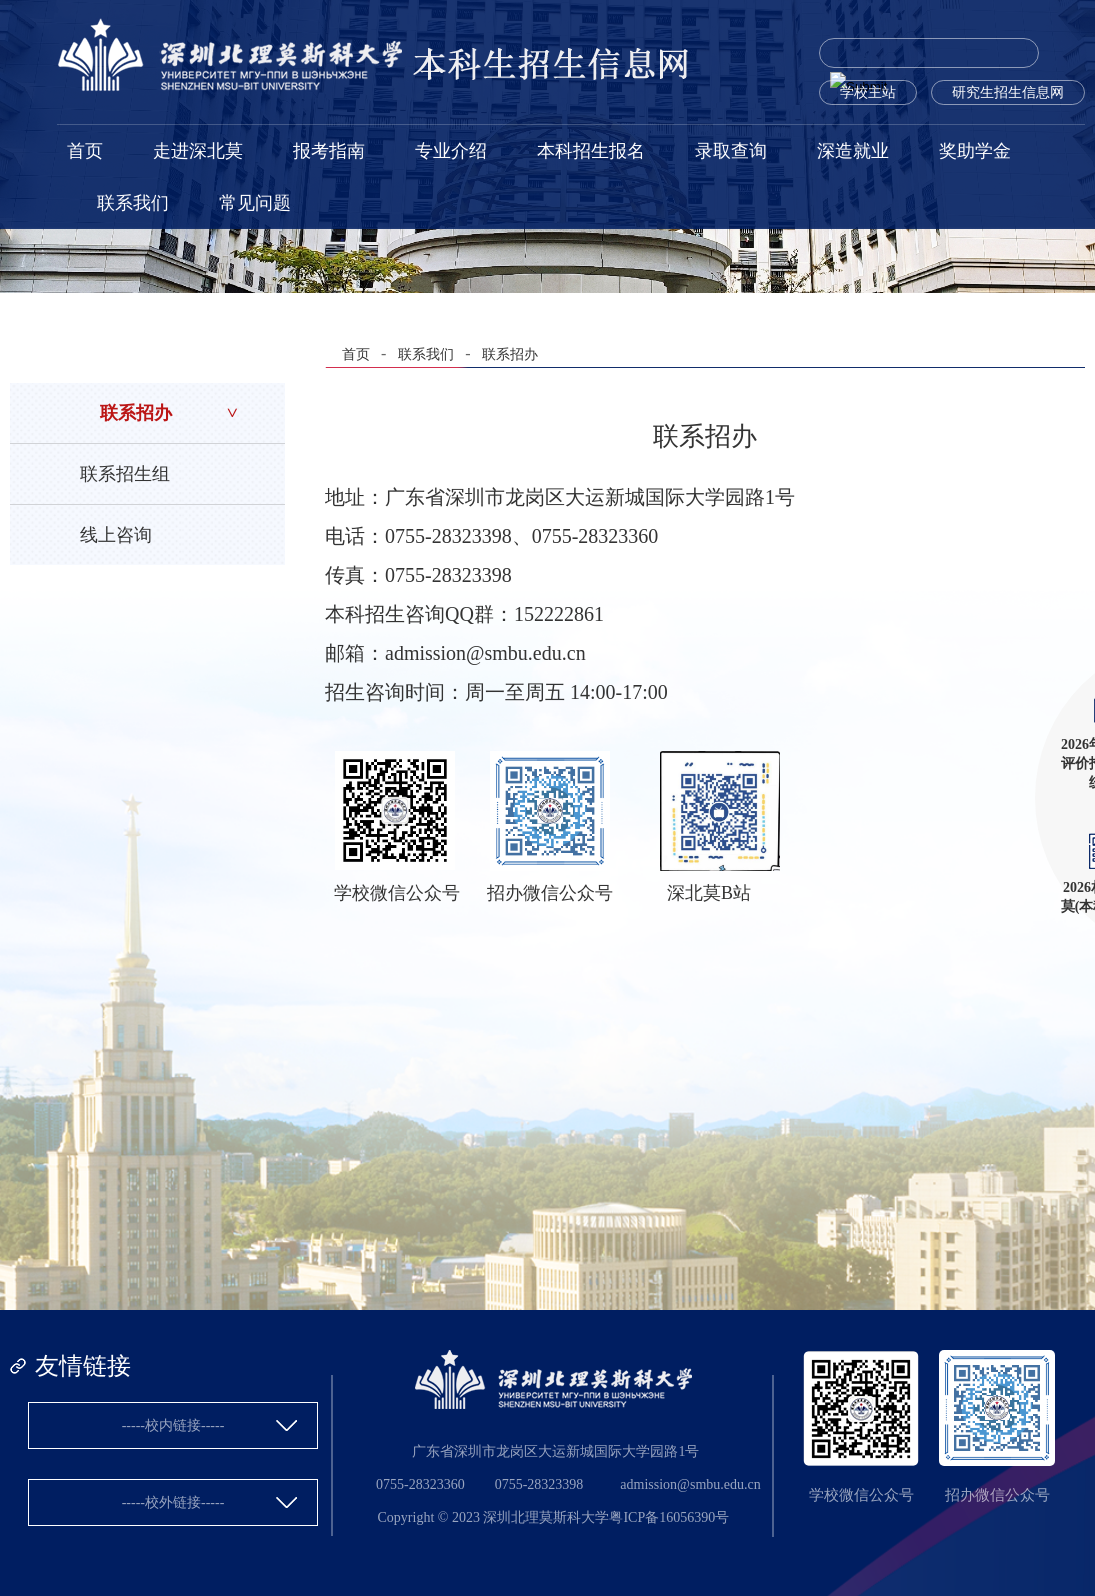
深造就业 (853, 151)
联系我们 (133, 203)
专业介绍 (451, 151)
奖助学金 (975, 151)
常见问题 (255, 203)
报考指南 (329, 151)
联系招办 (136, 413)
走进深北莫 (198, 151)
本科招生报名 (591, 151)
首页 (85, 151)
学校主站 (868, 92)
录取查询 (731, 151)
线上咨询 (116, 535)
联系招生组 (125, 474)
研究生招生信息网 (1008, 92)
